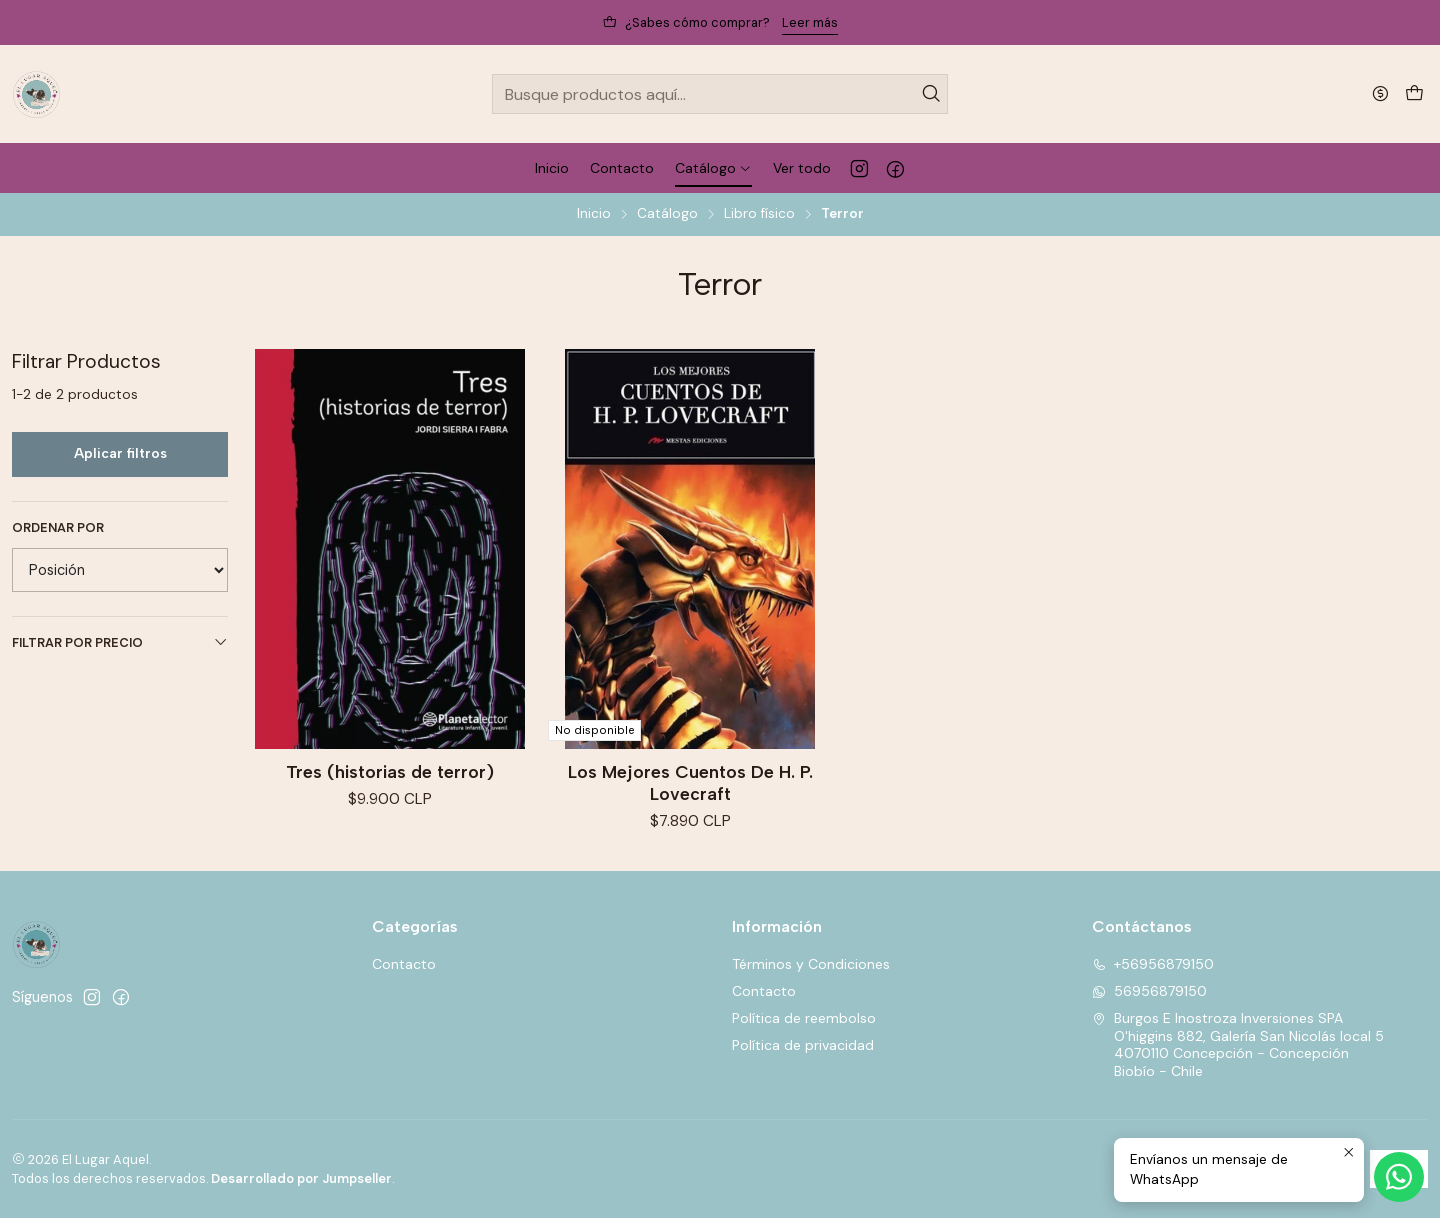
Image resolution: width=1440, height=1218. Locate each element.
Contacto (404, 964)
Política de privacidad (803, 1045)
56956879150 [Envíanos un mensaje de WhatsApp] (1149, 991)
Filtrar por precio (120, 642)
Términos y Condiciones (811, 964)
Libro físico (759, 214)
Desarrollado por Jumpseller (301, 1178)
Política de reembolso (804, 1018)
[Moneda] (1380, 93)
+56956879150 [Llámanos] (1153, 964)
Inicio (594, 214)
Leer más (810, 22)
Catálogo (667, 214)
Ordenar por (58, 528)
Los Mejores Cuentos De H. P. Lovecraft (690, 782)
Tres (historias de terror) (390, 771)
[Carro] (1414, 94)
